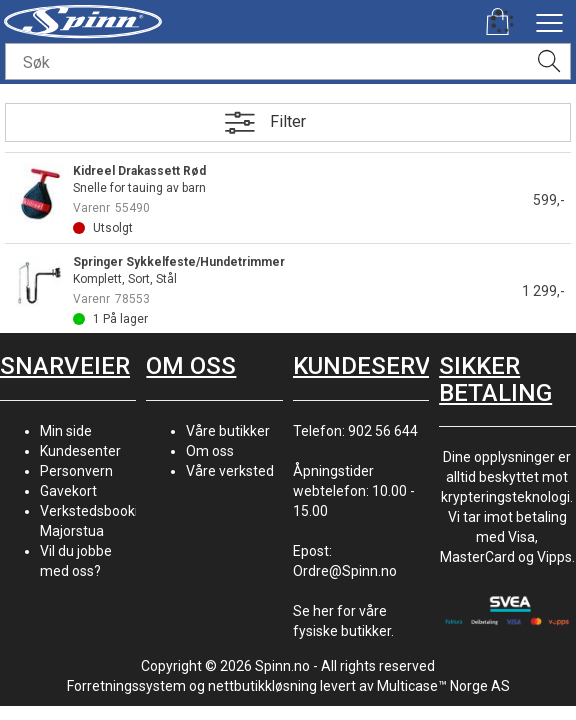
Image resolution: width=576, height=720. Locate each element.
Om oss (210, 451)
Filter (288, 121)
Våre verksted (230, 471)
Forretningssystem (126, 686)
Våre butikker (228, 431)
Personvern (76, 471)
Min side (66, 431)
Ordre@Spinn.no (345, 571)
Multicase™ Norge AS (443, 686)
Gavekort (68, 491)
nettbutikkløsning (262, 686)
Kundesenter (80, 451)
